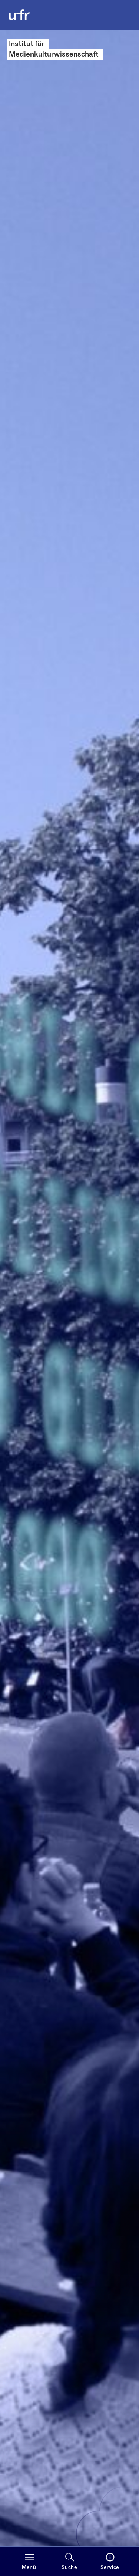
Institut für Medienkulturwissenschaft (54, 49)
